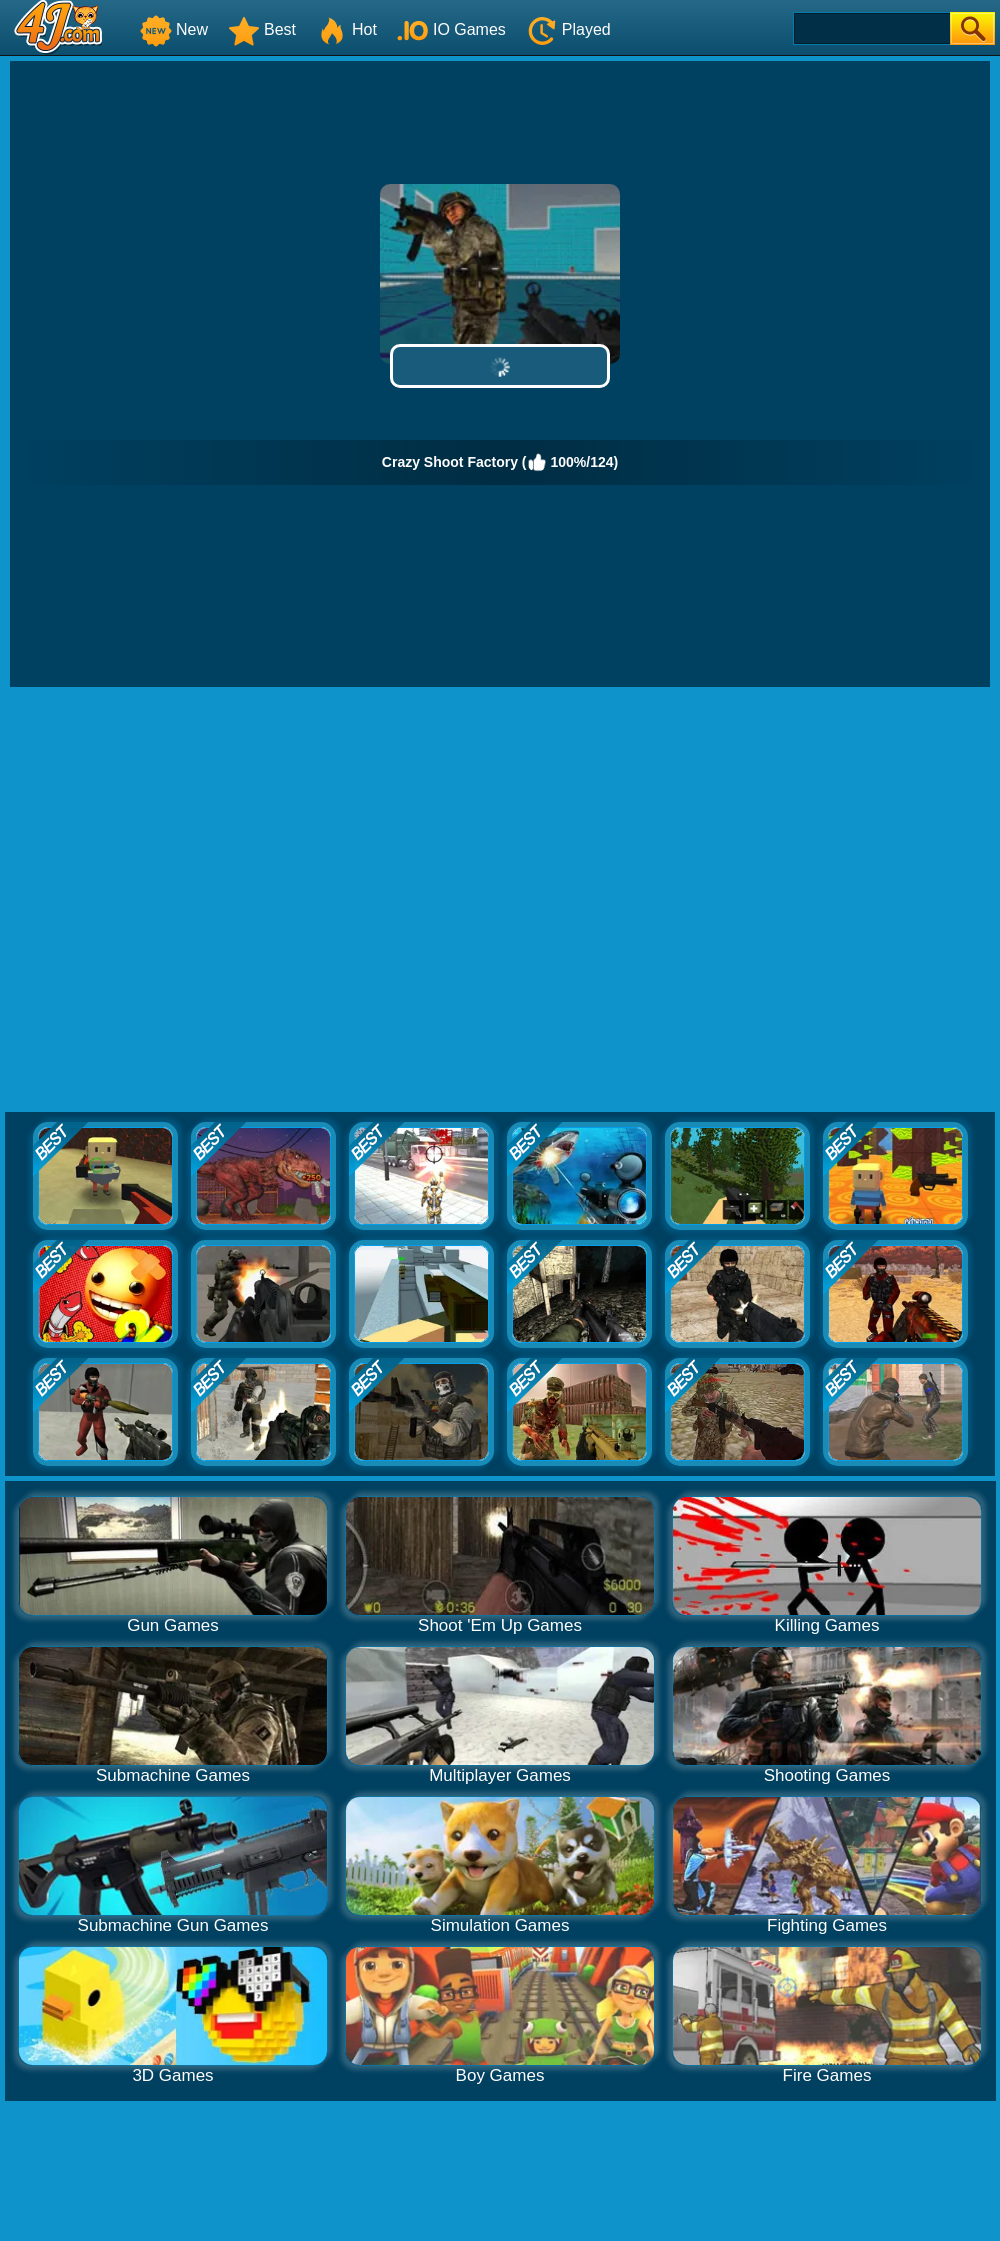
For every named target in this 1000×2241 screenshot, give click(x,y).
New (174, 29)
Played (568, 29)
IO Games (451, 29)
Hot (346, 29)
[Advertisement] (203, 900)
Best (262, 29)
